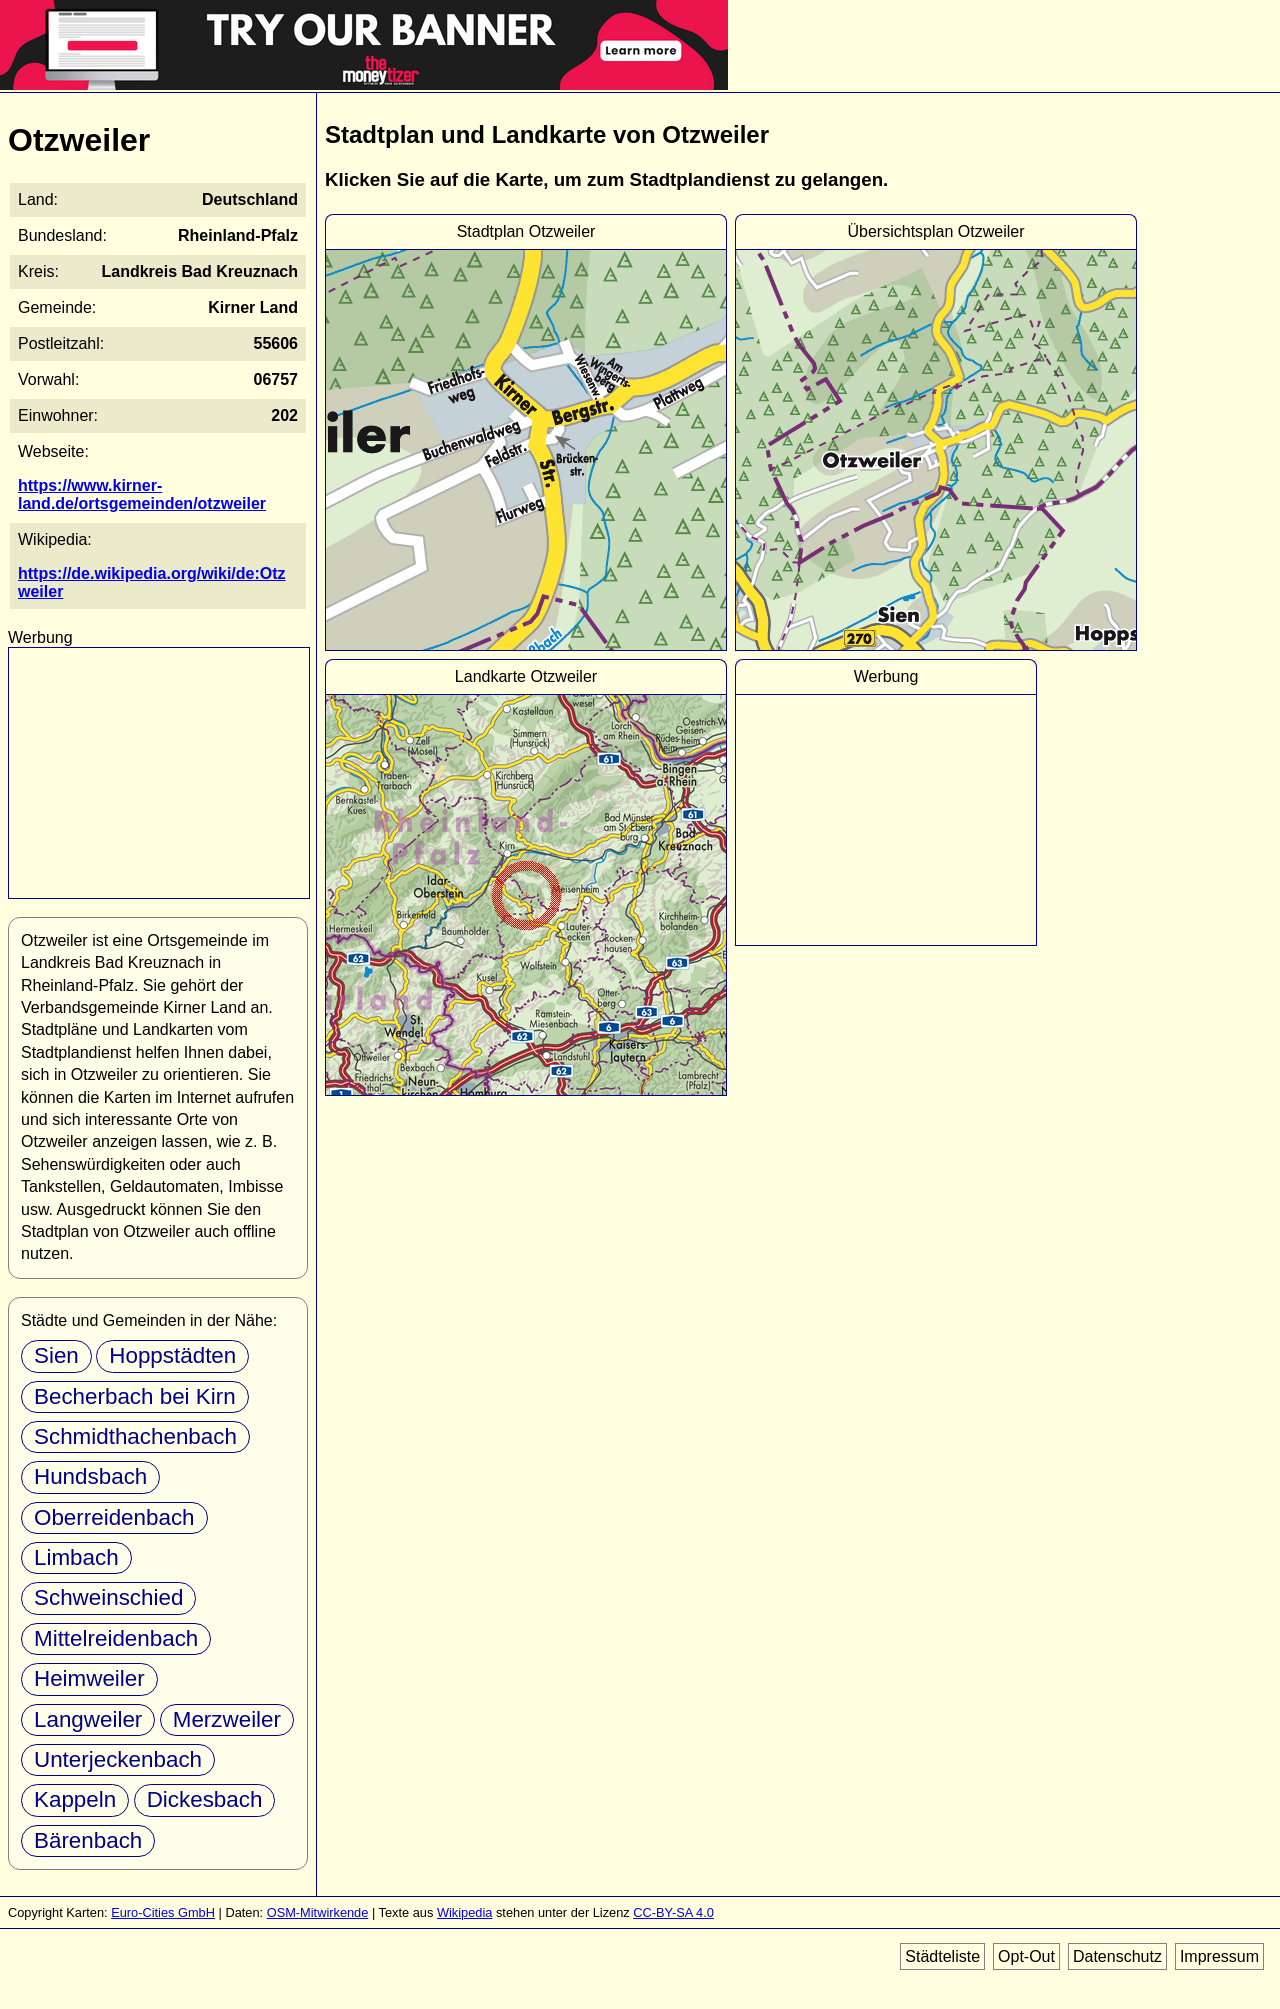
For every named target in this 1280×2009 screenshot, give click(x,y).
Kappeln (75, 1799)
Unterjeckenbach (118, 1759)
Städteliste (942, 1956)
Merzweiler (227, 1719)
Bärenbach (88, 1840)
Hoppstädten (172, 1355)
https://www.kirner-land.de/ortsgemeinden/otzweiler (142, 494)
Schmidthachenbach (135, 1436)
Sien (56, 1355)
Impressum (1219, 1956)
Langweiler (88, 1719)
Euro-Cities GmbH (163, 1912)
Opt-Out (1026, 1956)
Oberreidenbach (114, 1517)
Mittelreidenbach (116, 1638)
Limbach (76, 1557)
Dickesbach (205, 1799)
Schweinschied (108, 1597)
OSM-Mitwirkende (318, 1912)
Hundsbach (90, 1476)
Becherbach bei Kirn (135, 1396)
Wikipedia (464, 1912)
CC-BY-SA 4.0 (673, 1912)
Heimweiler (89, 1678)
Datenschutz (1117, 1956)
